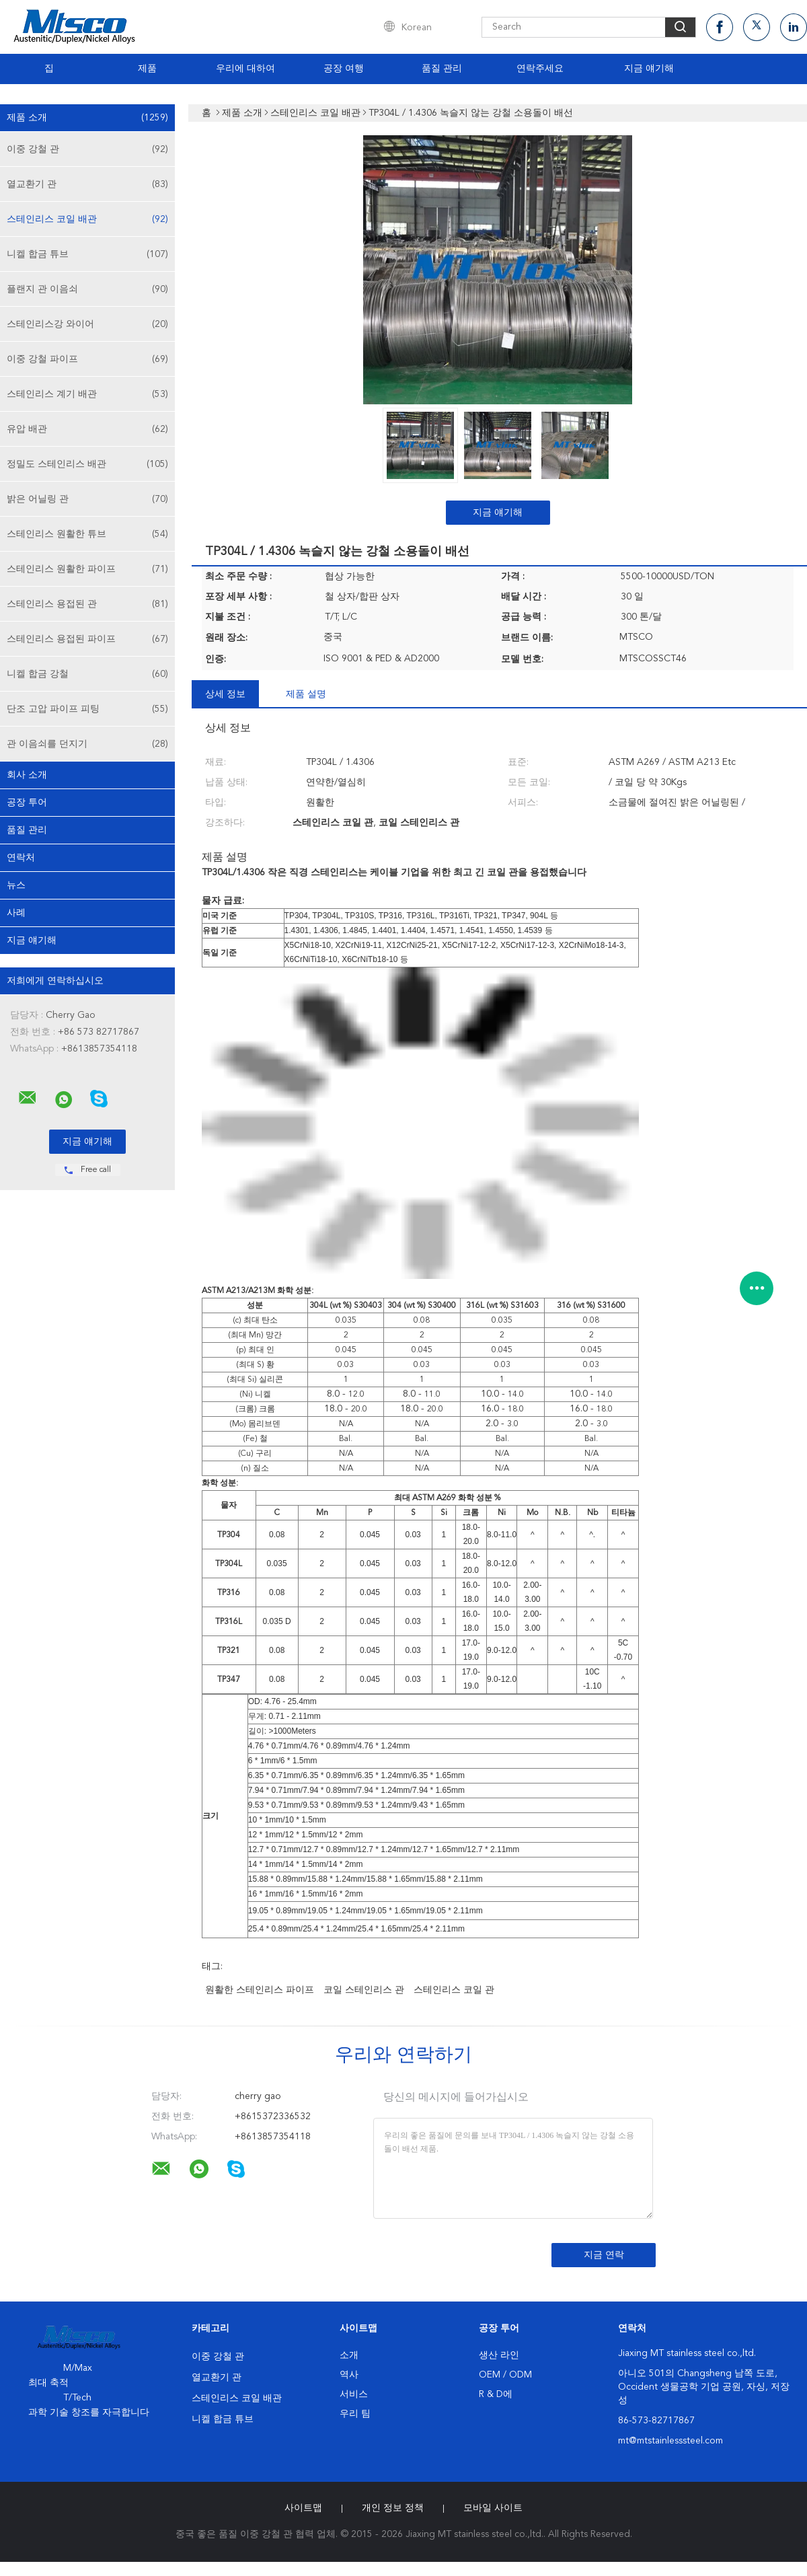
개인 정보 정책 (393, 2508)
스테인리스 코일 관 (454, 1990)
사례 (16, 913)
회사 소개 (27, 775)
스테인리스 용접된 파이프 (87, 639)
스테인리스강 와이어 (87, 324)
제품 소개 (87, 117)
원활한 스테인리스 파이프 (259, 1990)
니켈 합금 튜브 (87, 254)
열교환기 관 (87, 184)
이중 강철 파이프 (87, 359)
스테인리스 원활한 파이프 (87, 569)
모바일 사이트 (493, 2508)
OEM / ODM (505, 2375)
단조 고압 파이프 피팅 (87, 709)
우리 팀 (355, 2414)
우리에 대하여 (245, 68)
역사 (349, 2375)
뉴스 (16, 885)
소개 (349, 2355)
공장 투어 (27, 802)
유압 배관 (87, 429)
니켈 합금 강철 (87, 674)
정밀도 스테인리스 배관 (87, 464)
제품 (147, 68)
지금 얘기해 (649, 68)
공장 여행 (343, 68)
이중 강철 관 (87, 149)
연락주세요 (540, 68)
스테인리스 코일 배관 (87, 219)
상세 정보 (225, 694)
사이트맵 (303, 2508)
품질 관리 (442, 68)
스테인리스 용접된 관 (87, 604)
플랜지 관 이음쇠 (87, 289)
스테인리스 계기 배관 (87, 394)
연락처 (21, 857)
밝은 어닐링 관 (87, 499)
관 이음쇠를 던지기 (87, 744)
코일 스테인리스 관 (363, 1990)
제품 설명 (306, 694)
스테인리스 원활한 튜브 (87, 534)
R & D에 (495, 2394)
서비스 (354, 2394)
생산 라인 (499, 2355)
